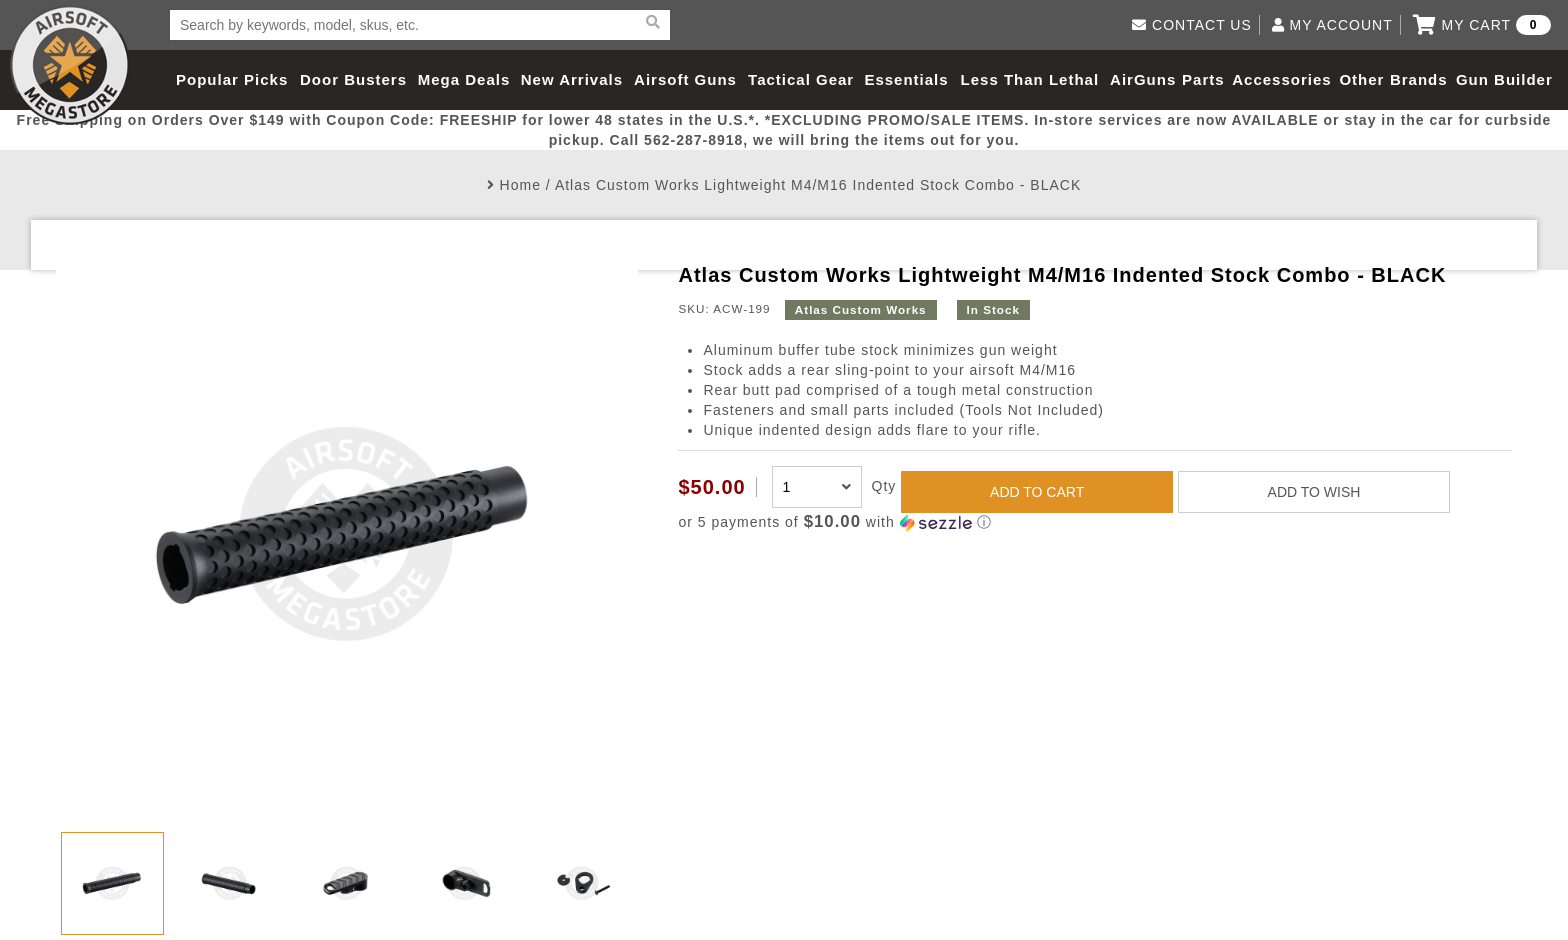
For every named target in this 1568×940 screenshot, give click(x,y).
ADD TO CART (1037, 492)
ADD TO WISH (1314, 492)
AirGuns (1143, 79)
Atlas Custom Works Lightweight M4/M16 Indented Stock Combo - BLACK (818, 185)
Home (520, 185)
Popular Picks (232, 79)
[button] (1094, 522)
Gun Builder (1504, 79)
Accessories (1281, 79)
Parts (1203, 79)
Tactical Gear (801, 79)
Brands (1419, 79)
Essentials (906, 79)
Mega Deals (464, 79)
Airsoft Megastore (70, 65)
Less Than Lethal (1030, 79)
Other (1361, 79)
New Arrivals (572, 79)
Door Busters (353, 79)
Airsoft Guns (685, 79)
